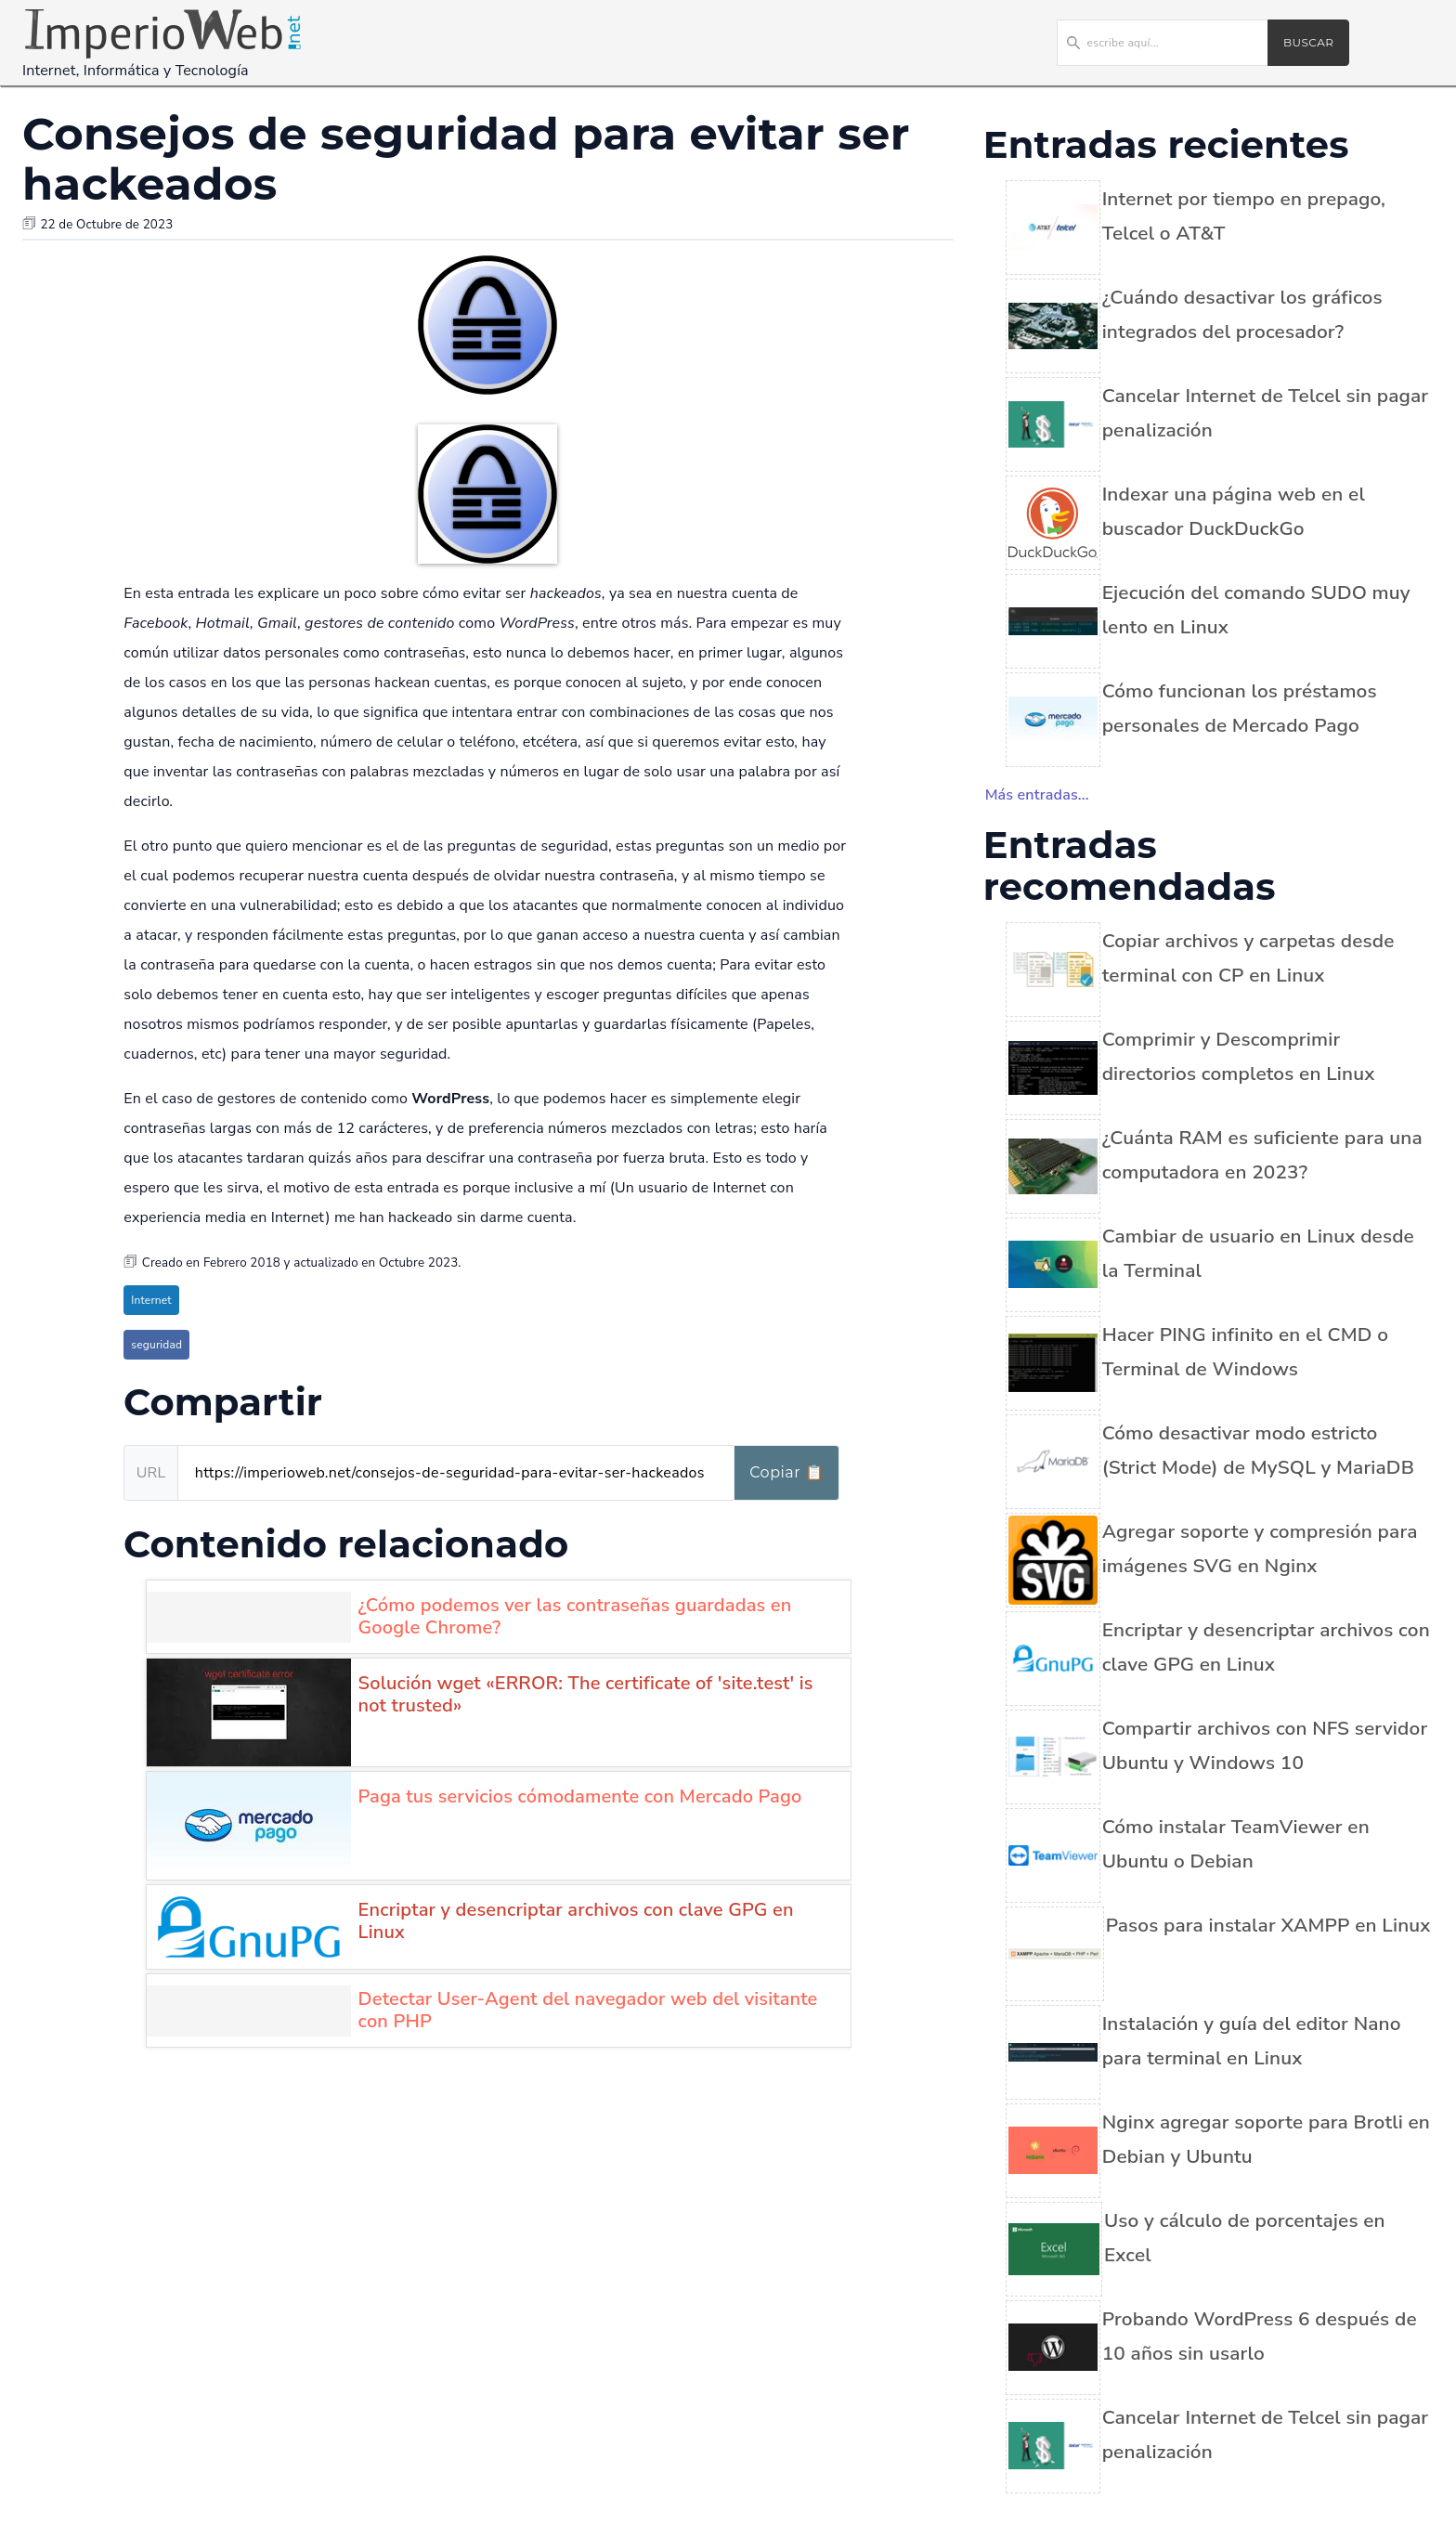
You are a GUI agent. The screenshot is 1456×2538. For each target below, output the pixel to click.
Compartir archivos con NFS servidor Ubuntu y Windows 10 (1265, 1745)
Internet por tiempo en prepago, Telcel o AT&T (1243, 216)
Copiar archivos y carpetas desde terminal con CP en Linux (1248, 958)
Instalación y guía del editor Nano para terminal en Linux (1251, 2041)
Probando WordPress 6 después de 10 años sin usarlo (1259, 2336)
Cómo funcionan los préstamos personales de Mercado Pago (1239, 708)
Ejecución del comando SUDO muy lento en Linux (1256, 609)
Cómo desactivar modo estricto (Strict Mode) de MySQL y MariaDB (1258, 1450)
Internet (151, 1300)
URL (151, 1473)
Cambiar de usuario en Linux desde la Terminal (1258, 1253)
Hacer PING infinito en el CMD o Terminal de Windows (1245, 1351)
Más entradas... (1037, 795)
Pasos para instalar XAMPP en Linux (1268, 1925)
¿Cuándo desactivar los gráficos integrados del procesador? (1242, 314)
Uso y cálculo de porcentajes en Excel (1244, 2237)
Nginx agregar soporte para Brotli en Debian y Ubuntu (1266, 2139)
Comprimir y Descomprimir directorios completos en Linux (1238, 1056)
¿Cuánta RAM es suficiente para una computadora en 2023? (1262, 1155)
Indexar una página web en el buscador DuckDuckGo (1233, 511)
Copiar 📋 (786, 1472)
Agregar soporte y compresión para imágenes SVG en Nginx (1260, 1548)
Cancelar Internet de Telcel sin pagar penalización (1265, 413)
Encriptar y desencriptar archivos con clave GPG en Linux (1266, 1647)
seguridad (156, 1344)
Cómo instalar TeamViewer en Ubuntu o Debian (1236, 1844)
